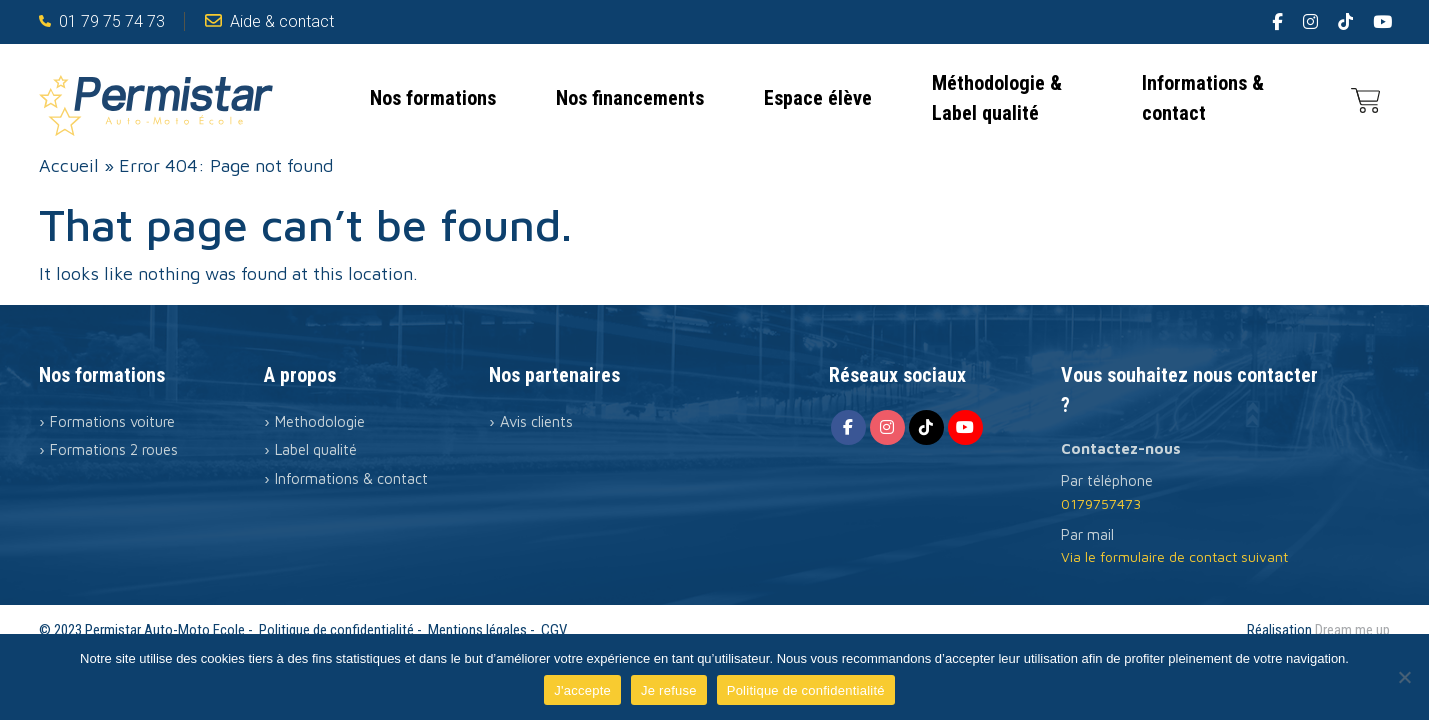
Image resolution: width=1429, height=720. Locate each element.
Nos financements (630, 98)
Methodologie (320, 421)
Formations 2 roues (114, 449)
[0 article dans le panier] (1366, 98)
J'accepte (582, 690)
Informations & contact (1203, 98)
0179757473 (1101, 503)
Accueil (69, 165)
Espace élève (818, 98)
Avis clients (536, 421)
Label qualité (316, 449)
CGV (554, 630)
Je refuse (669, 690)
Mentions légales (477, 630)
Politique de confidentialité (336, 630)
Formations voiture (112, 421)
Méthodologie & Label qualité (997, 98)
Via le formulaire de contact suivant (1174, 556)
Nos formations (433, 98)
